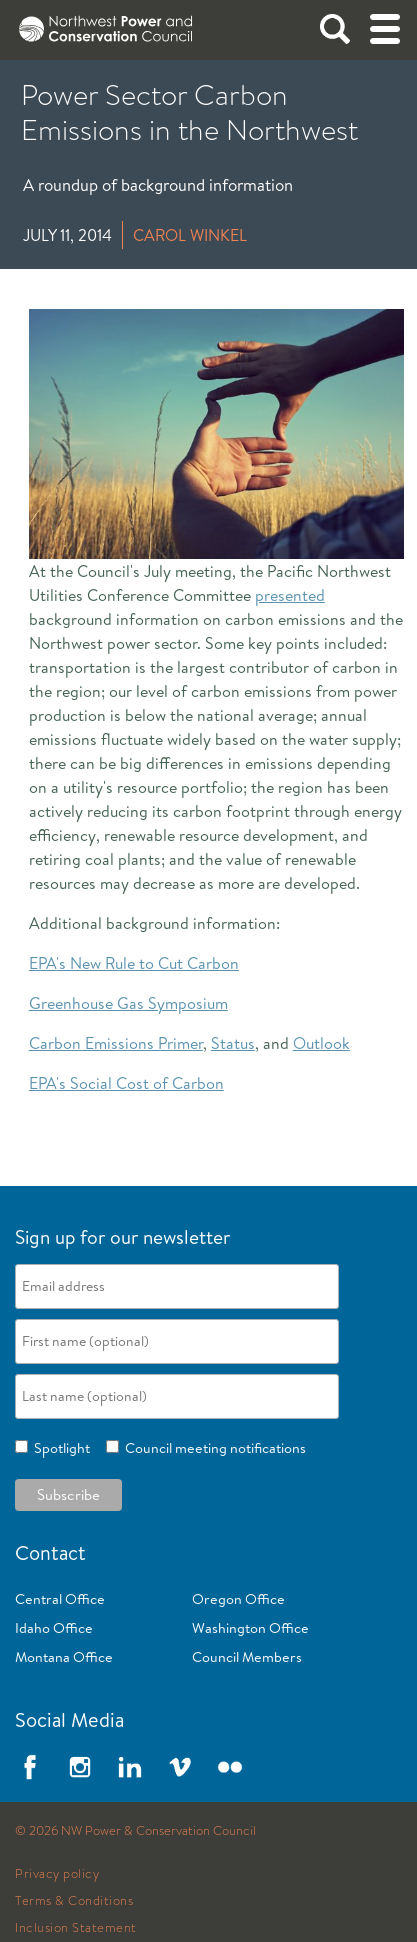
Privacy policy (57, 1874)
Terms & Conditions (74, 1901)
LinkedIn (130, 1767)
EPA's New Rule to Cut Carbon (134, 963)
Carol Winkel (190, 235)
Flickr (230, 1767)
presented (290, 595)
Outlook (321, 1043)
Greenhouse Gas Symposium (128, 1003)
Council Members (247, 1657)
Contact (50, 1552)
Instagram (80, 1767)
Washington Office (250, 1628)
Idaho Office (54, 1628)
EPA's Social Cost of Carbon (126, 1083)
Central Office (60, 1599)
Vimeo (180, 1767)
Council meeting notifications (212, 1448)
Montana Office (64, 1657)
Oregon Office (238, 1599)
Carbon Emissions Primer (116, 1043)
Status (233, 1043)
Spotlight (59, 1448)
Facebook (30, 1767)
